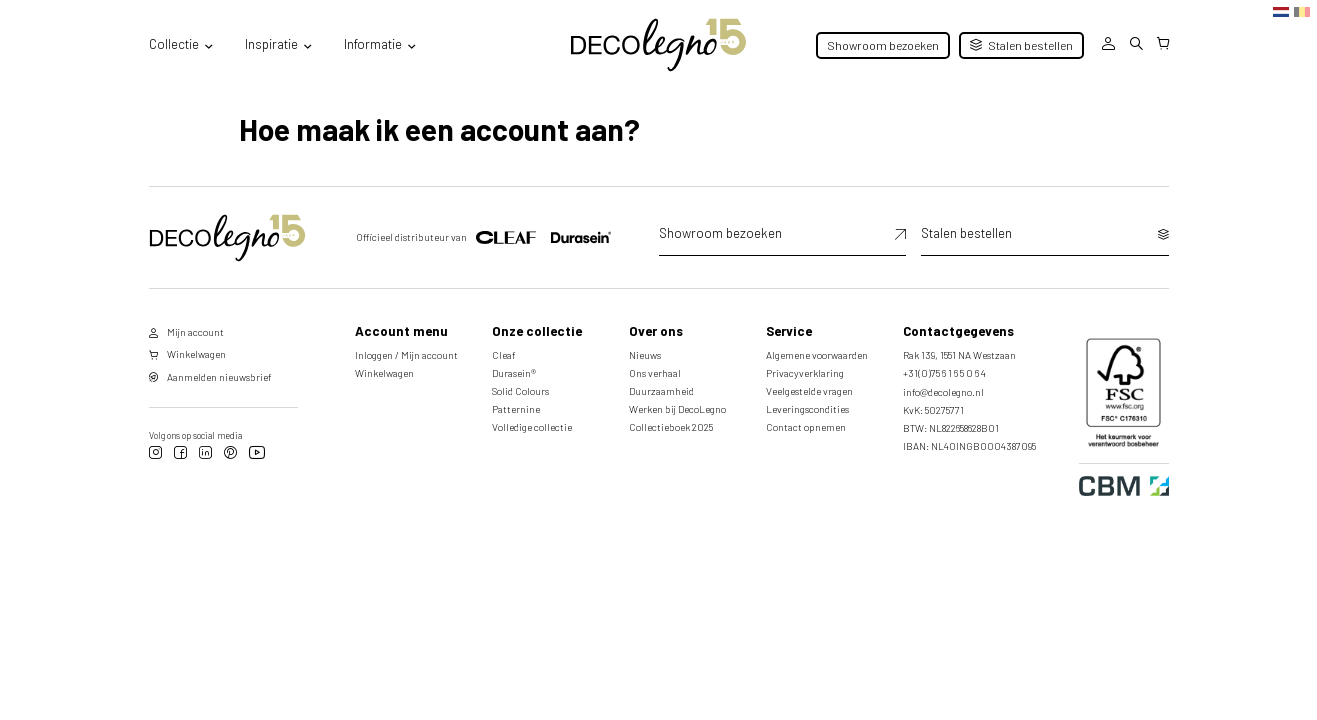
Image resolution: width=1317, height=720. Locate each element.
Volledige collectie (532, 427)
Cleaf (504, 355)
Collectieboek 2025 (671, 427)
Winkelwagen (384, 373)
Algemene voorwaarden (817, 355)
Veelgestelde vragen (809, 391)
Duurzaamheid (661, 391)
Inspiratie (271, 44)
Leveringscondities (807, 409)
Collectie (174, 44)
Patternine (516, 409)
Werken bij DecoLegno (677, 409)
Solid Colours (520, 391)
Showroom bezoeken (883, 45)
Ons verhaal (655, 373)
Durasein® (514, 373)
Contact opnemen (806, 427)
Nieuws (645, 355)
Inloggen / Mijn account (406, 355)
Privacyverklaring (805, 373)
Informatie (373, 44)
